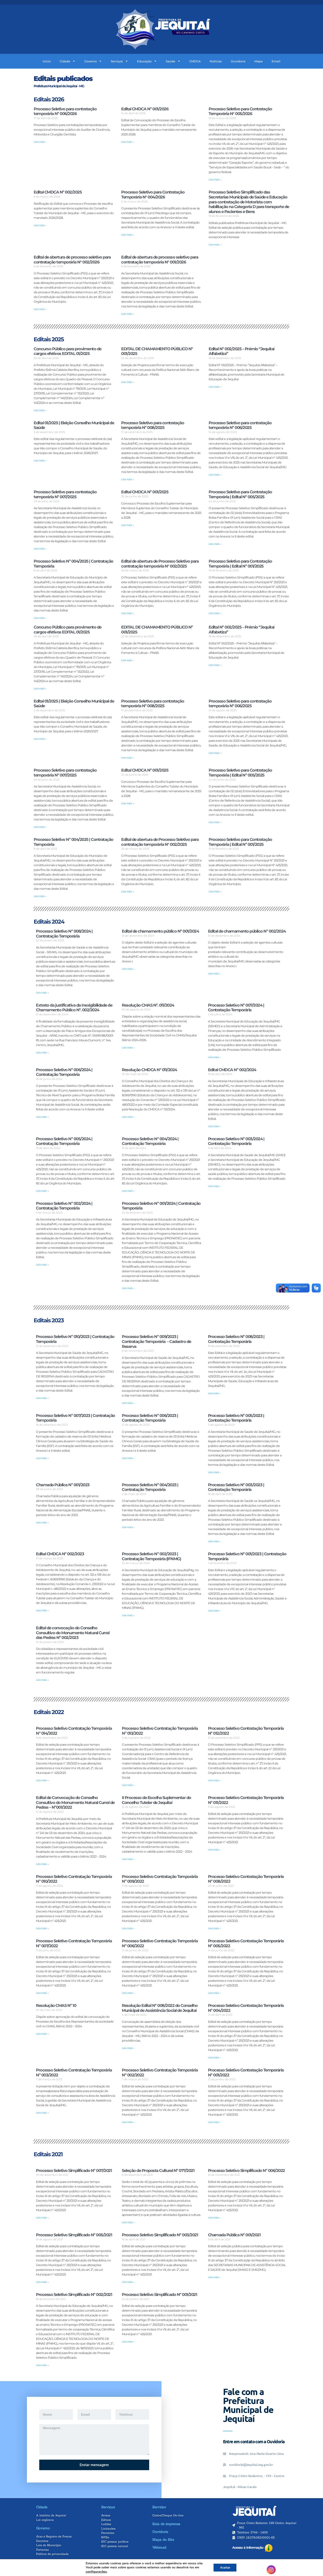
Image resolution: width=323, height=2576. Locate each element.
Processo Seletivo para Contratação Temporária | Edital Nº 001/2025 (240, 564)
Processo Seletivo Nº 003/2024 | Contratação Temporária (236, 1141)
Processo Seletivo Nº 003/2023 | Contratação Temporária (236, 1487)
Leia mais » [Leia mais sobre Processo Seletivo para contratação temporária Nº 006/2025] (215, 474)
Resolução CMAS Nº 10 (56, 2005)
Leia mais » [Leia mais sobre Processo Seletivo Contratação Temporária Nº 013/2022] (128, 1785)
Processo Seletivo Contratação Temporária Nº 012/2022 (246, 1731)
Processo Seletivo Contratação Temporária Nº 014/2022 (74, 1731)
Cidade (67, 59)
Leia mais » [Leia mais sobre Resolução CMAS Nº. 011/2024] (128, 1047)
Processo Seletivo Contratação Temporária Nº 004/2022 (246, 2008)
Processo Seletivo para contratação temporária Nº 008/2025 (152, 425)
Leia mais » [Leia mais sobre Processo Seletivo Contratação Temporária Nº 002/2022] (128, 2122)
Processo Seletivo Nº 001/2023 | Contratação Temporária (247, 1556)
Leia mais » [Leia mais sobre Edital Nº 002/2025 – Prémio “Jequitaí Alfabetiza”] (215, 386)
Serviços (119, 59)
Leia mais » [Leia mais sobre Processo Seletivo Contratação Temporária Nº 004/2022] (214, 2057)
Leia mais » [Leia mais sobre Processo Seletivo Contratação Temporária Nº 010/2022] (42, 1928)
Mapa (258, 59)
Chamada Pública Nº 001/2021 (234, 2234)
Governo (93, 59)
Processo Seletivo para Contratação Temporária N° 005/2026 (240, 111)
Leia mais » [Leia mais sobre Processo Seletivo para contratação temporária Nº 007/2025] (40, 548)
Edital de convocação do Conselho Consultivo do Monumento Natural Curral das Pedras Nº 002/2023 (72, 1632)
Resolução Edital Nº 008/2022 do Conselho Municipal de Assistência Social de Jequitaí (159, 2008)
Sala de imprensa (166, 2524)
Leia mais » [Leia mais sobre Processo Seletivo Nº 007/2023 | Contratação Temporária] (42, 1458)
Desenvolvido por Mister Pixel (55, 2570)
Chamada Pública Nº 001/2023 (62, 1484)
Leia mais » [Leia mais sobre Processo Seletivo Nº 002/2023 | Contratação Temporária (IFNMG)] (128, 1615)
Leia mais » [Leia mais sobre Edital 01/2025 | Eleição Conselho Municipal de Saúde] (40, 460)
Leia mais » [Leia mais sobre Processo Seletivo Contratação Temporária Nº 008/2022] (214, 1928)
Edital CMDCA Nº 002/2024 (232, 1069)
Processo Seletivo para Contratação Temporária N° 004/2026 (152, 195)
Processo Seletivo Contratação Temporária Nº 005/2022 (246, 1943)
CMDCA (195, 59)
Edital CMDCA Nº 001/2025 (144, 492)
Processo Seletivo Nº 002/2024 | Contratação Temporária (64, 1206)
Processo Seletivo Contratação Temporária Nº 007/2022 (74, 1943)
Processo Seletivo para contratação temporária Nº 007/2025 (65, 494)
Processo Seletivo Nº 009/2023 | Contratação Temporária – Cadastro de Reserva (156, 1341)
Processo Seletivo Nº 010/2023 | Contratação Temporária (75, 1339)
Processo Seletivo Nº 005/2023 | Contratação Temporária (236, 1418)
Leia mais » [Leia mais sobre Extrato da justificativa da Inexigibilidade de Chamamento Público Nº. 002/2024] (42, 1052)
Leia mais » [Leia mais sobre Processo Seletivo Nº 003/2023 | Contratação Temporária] (214, 1541)
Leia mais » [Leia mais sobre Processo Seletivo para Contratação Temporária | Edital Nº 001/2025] (215, 613)
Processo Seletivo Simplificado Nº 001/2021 (159, 2294)
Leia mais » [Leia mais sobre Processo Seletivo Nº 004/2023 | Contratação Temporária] (128, 1527)
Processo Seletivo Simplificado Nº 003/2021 (160, 2234)
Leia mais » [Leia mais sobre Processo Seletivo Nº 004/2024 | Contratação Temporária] (128, 1190)
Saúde (173, 59)
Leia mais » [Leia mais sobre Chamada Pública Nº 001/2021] (214, 2277)
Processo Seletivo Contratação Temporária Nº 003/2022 (74, 2073)
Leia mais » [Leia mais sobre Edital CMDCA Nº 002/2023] (42, 1610)
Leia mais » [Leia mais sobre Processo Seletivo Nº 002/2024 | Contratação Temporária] (42, 1264)
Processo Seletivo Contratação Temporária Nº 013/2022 (160, 1731)
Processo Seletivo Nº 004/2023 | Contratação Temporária (150, 1487)
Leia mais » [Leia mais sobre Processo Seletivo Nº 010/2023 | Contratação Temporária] (42, 1398)
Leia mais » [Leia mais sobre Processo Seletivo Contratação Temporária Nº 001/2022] (214, 2122)
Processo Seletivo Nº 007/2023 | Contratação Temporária (75, 1418)
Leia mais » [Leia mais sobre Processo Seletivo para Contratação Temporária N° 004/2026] (127, 234)
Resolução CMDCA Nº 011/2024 (149, 1069)
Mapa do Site (163, 2539)
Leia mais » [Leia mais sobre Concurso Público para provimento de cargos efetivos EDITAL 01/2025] (40, 410)
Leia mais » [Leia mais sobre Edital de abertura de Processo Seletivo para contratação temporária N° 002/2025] (127, 613)
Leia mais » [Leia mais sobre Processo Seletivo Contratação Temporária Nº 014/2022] (42, 1780)
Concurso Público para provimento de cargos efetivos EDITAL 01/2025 (67, 351)
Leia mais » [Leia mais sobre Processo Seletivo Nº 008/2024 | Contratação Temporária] (42, 992)
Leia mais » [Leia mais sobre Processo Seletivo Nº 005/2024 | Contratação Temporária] (42, 1190)
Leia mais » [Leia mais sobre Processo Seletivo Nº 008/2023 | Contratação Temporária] (214, 1393)
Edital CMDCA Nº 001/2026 (144, 109)
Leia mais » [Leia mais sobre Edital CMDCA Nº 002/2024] (214, 1126)
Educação (147, 59)
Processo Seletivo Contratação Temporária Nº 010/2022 (74, 1879)
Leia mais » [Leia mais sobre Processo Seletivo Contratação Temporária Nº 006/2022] (128, 1993)
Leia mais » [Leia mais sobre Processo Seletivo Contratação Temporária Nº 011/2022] (214, 1849)
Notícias (216, 59)
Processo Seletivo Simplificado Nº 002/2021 (74, 2294)
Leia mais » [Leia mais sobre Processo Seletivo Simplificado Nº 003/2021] (128, 2282)
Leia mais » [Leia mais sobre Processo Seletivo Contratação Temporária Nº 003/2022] (42, 2112)
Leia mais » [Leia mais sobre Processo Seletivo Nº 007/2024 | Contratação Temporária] (214, 1057)
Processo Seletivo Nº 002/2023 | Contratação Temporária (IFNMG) (151, 1556)
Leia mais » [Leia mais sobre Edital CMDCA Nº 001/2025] (127, 525)
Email (276, 59)
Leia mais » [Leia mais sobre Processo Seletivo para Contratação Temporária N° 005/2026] (215, 179)
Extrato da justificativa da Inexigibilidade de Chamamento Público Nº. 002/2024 (74, 1008)
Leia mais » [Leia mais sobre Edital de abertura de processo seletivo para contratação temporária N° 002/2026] (40, 309)
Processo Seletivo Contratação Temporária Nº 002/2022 (160, 2073)
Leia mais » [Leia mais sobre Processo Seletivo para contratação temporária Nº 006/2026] (40, 142)
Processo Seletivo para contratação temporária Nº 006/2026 (65, 111)
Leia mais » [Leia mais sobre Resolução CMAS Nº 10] (42, 2033)
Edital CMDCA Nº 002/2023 (60, 1553)
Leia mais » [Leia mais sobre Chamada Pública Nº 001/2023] (42, 1522)
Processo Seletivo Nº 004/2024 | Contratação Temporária (150, 1141)
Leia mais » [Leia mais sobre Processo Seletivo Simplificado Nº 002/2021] (42, 2365)
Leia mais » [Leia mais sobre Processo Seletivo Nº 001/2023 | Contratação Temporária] (214, 1610)
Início (47, 59)
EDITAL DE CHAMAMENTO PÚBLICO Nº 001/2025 (157, 351)
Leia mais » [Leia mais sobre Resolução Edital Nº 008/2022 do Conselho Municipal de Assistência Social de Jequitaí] (128, 2048)
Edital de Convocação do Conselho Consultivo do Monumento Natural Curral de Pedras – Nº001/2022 (75, 1802)
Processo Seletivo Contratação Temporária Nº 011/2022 (246, 1800)
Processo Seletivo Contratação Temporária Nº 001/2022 (246, 2073)
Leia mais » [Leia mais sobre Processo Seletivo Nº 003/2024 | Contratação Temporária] (214, 1186)
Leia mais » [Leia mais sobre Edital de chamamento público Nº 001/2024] (128, 968)
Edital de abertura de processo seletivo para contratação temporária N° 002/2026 (72, 260)
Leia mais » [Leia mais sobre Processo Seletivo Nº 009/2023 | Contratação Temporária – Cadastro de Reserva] (128, 1403)
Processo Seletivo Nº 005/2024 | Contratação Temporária (64, 1141)
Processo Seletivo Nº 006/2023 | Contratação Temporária (150, 1418)
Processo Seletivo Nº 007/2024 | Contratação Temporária (236, 1008)
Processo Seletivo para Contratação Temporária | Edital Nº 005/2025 (240, 494)
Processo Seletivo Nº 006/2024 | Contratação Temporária (64, 1072)
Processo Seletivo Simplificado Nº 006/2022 (246, 2170)
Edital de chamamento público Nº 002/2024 (247, 931)
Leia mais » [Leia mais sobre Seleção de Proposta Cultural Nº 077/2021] (128, 2222)
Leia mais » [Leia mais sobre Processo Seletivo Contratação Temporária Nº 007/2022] (42, 1993)
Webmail (159, 2547)
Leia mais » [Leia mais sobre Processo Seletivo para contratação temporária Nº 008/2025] (127, 479)
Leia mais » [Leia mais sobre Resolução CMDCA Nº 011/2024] (128, 1116)
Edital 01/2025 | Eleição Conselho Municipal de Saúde (74, 425)
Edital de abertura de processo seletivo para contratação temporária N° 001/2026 (159, 260)
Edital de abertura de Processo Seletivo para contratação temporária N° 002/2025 (160, 564)
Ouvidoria (238, 59)
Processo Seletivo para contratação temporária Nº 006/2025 (240, 425)
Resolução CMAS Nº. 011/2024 (148, 1005)
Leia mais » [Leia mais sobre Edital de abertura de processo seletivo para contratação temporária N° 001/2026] (127, 313)
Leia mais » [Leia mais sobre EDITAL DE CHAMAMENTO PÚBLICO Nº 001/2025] (127, 382)
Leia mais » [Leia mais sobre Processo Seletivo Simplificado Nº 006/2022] (214, 2217)
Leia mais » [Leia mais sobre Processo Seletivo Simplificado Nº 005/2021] (42, 2282)
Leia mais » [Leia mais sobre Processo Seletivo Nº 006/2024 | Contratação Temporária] (42, 1116)
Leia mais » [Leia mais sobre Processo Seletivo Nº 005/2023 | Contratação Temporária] (214, 1472)
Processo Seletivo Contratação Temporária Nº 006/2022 (160, 1943)
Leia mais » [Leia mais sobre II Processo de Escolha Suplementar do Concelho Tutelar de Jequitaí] (128, 1859)
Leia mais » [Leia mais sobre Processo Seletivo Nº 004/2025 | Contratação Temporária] (40, 618)
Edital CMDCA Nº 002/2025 (58, 192)
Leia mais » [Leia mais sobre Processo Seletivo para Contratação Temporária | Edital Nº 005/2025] (215, 544)
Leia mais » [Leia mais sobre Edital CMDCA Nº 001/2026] (127, 142)
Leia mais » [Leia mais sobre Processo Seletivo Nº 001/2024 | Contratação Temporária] (128, 1288)
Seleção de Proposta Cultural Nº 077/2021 (158, 2170)
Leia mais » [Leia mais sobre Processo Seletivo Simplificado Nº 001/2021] (128, 2341)
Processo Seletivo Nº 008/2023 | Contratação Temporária (236, 1339)
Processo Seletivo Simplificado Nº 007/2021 (74, 2170)
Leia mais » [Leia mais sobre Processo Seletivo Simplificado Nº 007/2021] (42, 2217)
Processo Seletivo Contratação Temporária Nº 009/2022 (160, 1879)
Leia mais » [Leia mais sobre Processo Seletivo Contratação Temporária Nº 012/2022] (214, 1780)
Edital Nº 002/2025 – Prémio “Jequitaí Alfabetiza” (241, 351)
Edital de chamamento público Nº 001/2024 (160, 931)
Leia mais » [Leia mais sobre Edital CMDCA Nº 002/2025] (40, 225)
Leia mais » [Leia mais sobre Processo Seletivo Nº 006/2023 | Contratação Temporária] (128, 1458)
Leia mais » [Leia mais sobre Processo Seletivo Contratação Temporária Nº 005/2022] (214, 1993)
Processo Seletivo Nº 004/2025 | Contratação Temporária (73, 564)
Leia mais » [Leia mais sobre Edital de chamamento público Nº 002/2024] (214, 973)
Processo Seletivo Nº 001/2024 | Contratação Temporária (161, 1206)
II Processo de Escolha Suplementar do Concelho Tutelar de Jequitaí (156, 1800)
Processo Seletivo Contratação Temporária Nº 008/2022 (246, 1879)
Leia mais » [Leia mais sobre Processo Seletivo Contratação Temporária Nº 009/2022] (128, 1928)
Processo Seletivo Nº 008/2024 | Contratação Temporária (64, 934)
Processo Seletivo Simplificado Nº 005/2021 (74, 2234)
